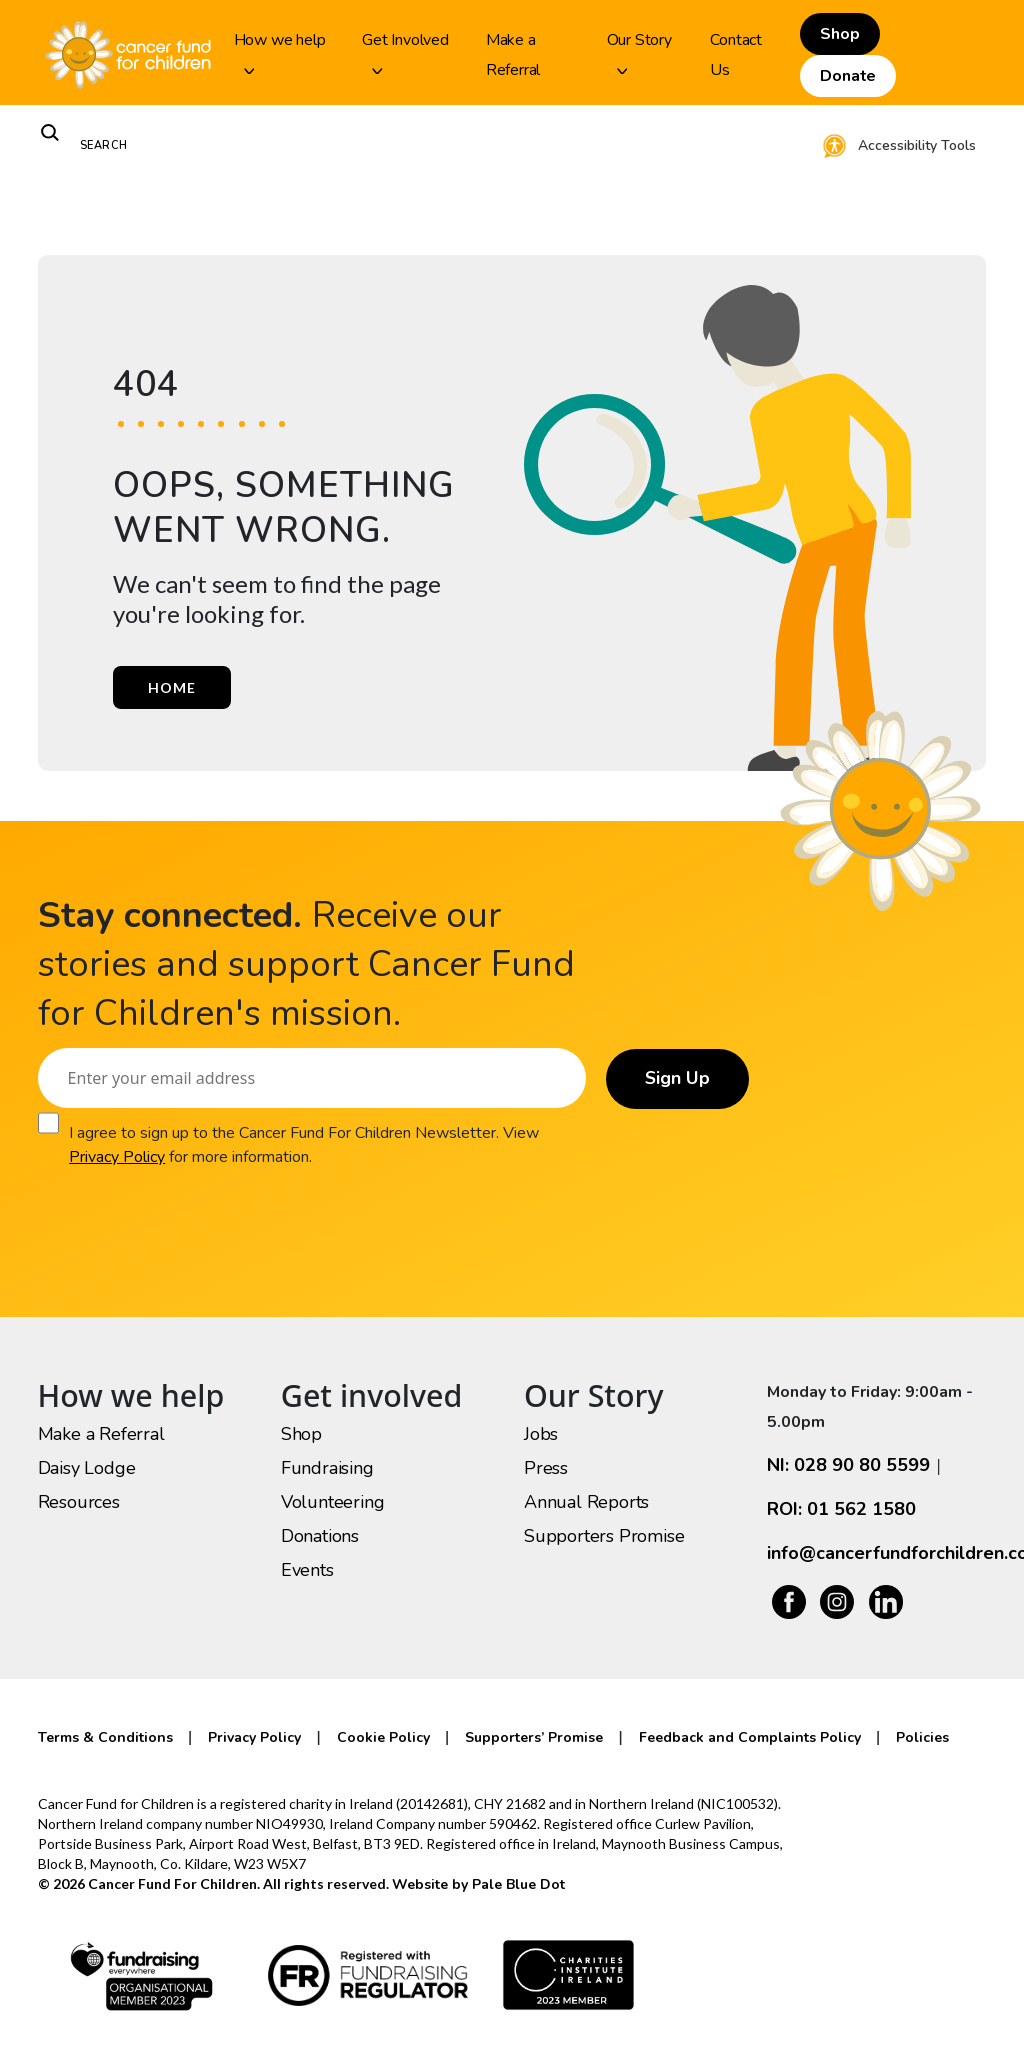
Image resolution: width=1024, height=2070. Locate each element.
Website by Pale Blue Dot (478, 1884)
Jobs (541, 1434)
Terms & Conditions (105, 1737)
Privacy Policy (117, 1157)
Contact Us (736, 55)
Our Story (639, 51)
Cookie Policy (383, 1737)
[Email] (311, 1078)
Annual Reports (586, 1502)
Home (172, 687)
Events (307, 1570)
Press (546, 1468)
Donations (320, 1536)
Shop (839, 34)
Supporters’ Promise (534, 1737)
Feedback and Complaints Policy (750, 1737)
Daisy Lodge (87, 1468)
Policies (922, 1737)
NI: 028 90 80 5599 (848, 1465)
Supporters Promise (604, 1536)
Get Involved (405, 51)
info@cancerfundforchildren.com (876, 1553)
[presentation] (190, 1208)
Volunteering (333, 1502)
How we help (280, 51)
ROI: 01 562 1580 (841, 1509)
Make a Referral (513, 55)
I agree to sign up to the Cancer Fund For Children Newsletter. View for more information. (304, 1145)
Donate (848, 76)
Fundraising (327, 1468)
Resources (79, 1502)
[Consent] (49, 1123)
